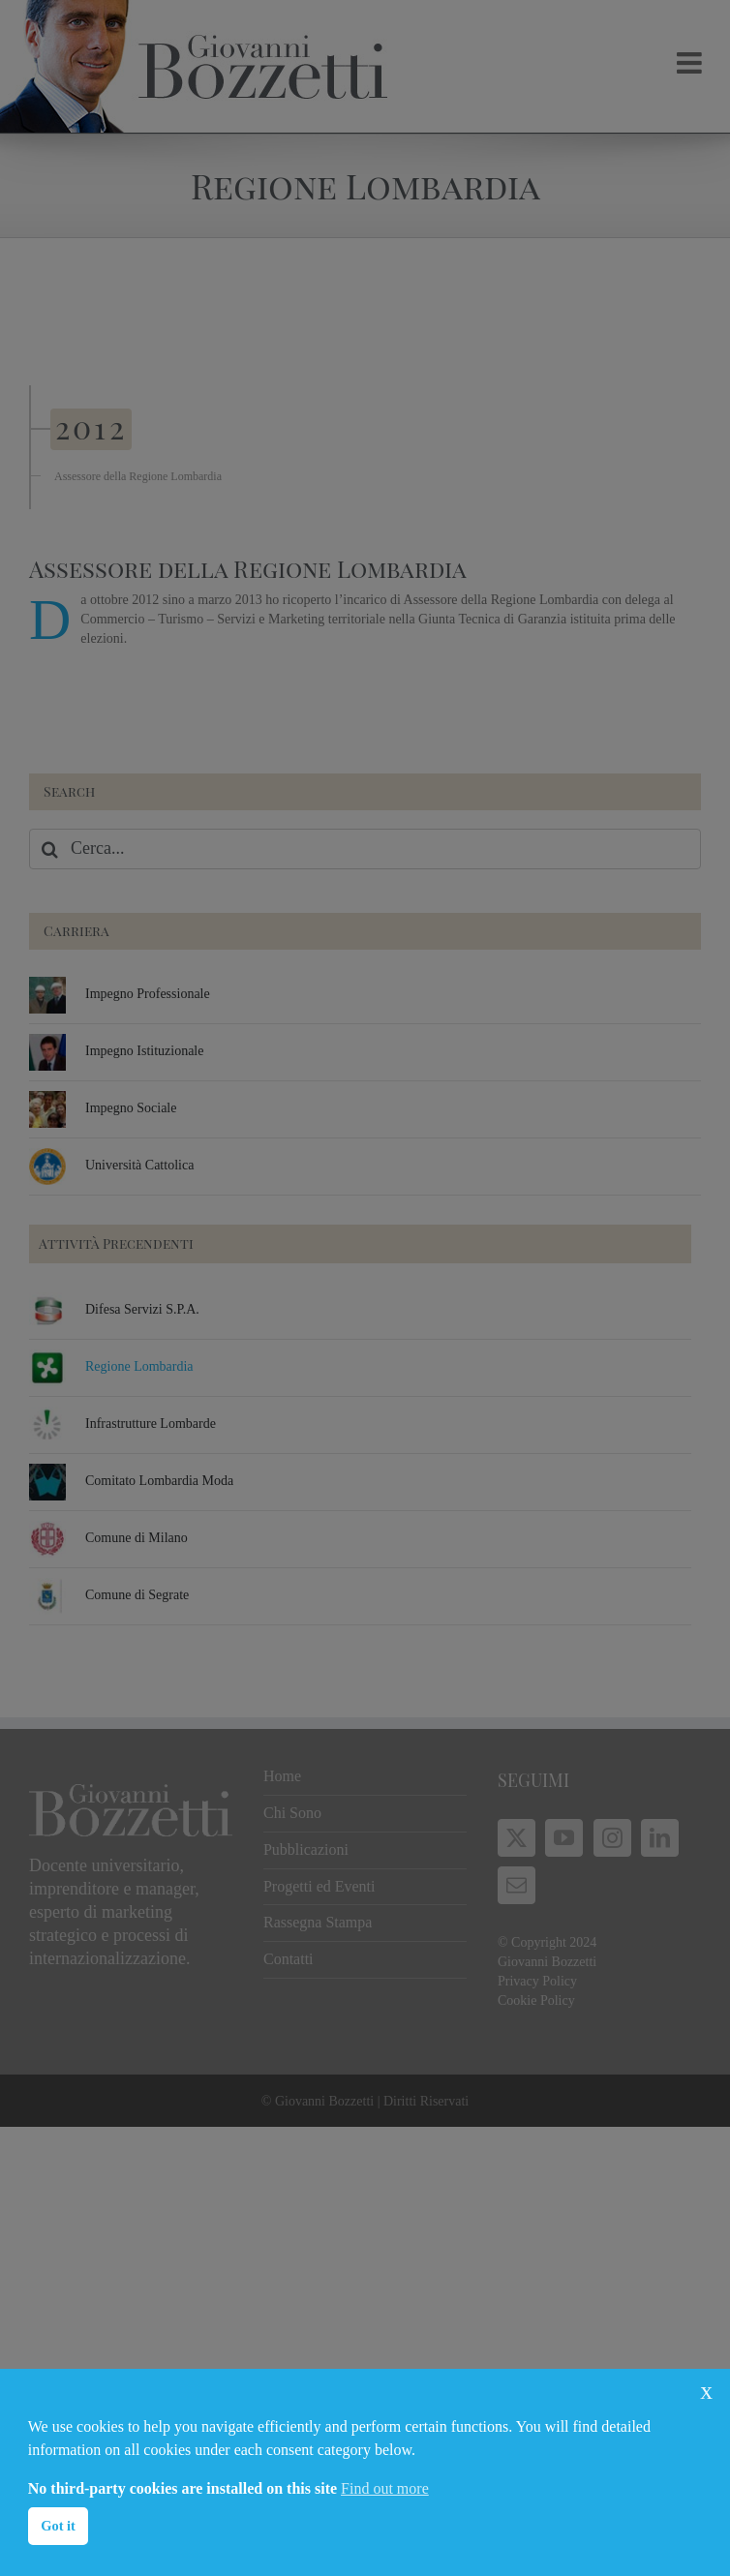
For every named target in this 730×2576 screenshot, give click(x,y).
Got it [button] (58, 2525)
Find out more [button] (385, 2488)
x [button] (706, 2390)
